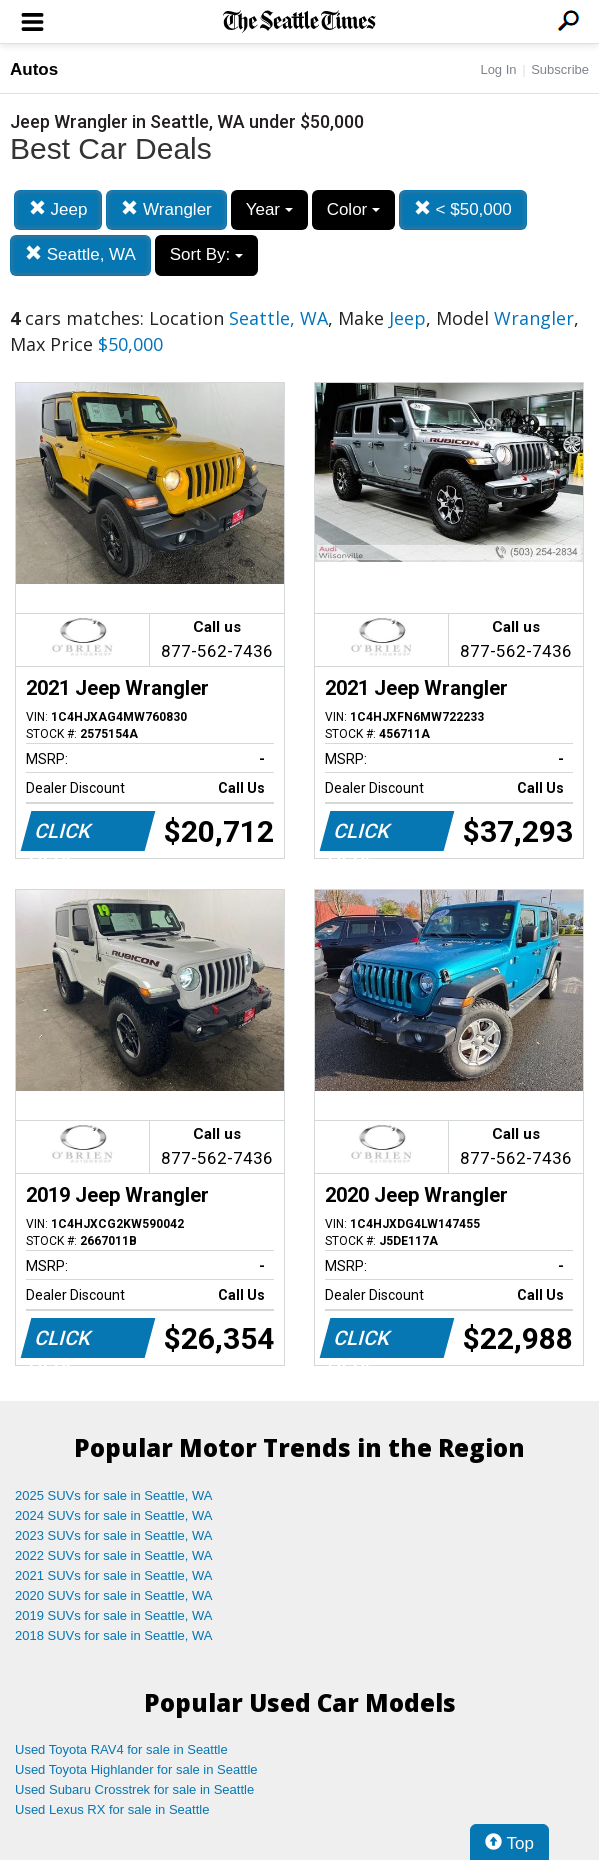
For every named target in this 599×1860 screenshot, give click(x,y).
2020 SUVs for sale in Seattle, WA (114, 1595)
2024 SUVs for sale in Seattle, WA (114, 1515)
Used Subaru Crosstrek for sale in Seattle (134, 1789)
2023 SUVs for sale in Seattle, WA (114, 1535)
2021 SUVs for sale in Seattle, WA (114, 1575)
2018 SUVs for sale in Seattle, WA (114, 1635)
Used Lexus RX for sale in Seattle (112, 1809)
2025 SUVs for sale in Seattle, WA (114, 1495)
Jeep (58, 209)
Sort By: (206, 254)
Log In (498, 69)
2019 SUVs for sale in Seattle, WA (114, 1615)
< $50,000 (463, 209)
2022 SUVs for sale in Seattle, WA (114, 1555)
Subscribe (560, 69)
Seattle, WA (80, 254)
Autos (34, 69)
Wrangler (166, 209)
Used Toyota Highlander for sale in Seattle (136, 1769)
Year (269, 209)
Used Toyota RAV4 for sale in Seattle (121, 1749)
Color (353, 209)
